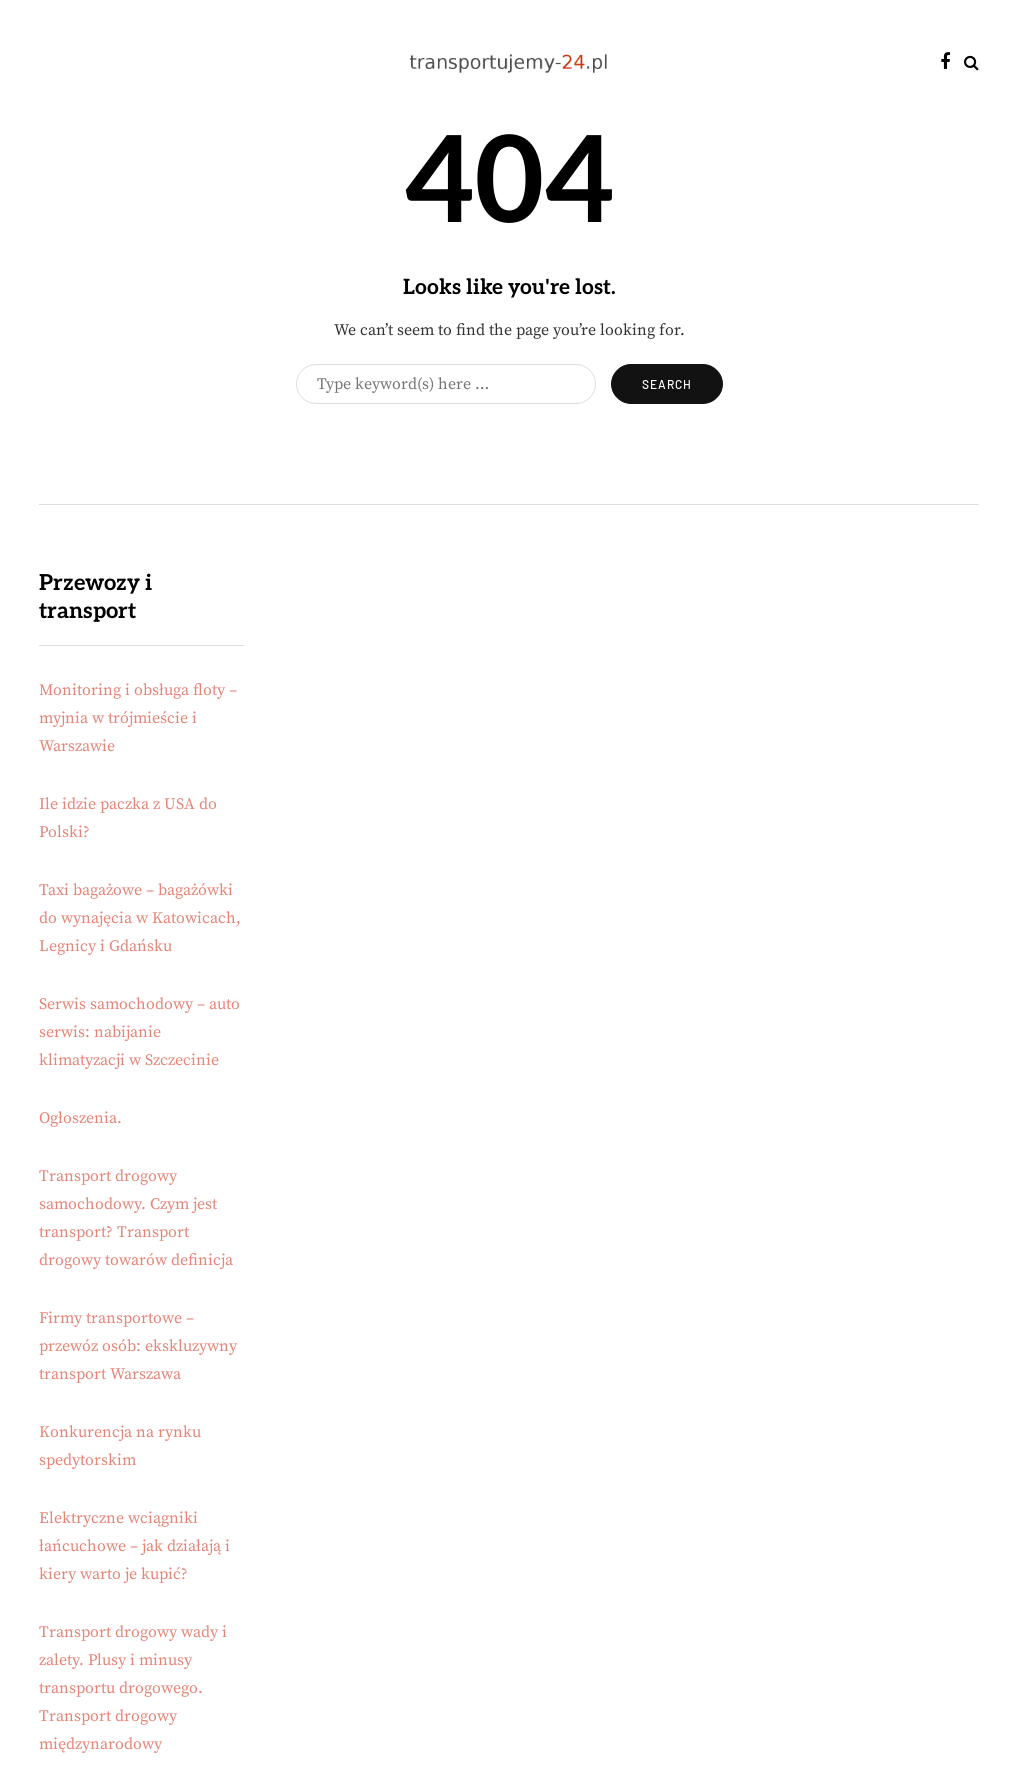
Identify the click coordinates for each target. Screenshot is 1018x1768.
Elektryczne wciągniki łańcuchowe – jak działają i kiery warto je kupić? (134, 1546)
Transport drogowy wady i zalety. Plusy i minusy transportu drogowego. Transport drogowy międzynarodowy (133, 1688)
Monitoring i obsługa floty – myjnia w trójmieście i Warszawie (138, 718)
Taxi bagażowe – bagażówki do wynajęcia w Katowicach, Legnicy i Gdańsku (140, 918)
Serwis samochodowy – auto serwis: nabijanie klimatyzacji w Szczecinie (139, 1032)
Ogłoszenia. (80, 1118)
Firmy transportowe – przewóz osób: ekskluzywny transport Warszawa (138, 1346)
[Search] (446, 384)
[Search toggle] (971, 63)
